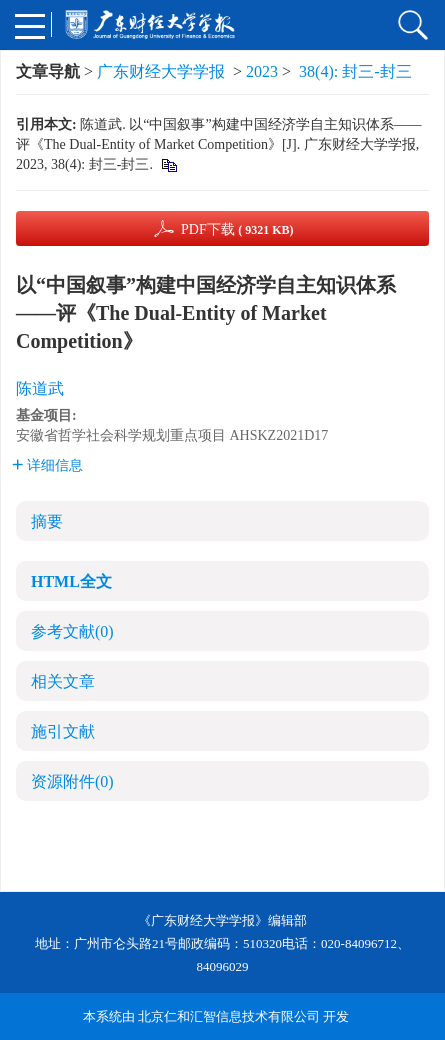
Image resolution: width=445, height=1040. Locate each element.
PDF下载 (237, 229)
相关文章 (63, 681)
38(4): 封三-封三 (355, 71)
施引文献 (63, 731)
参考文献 (72, 631)
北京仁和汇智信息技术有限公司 (229, 1016)
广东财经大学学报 (161, 71)
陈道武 (40, 388)
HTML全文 (71, 581)
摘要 (47, 521)
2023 (262, 71)
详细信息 (47, 465)
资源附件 (72, 781)
